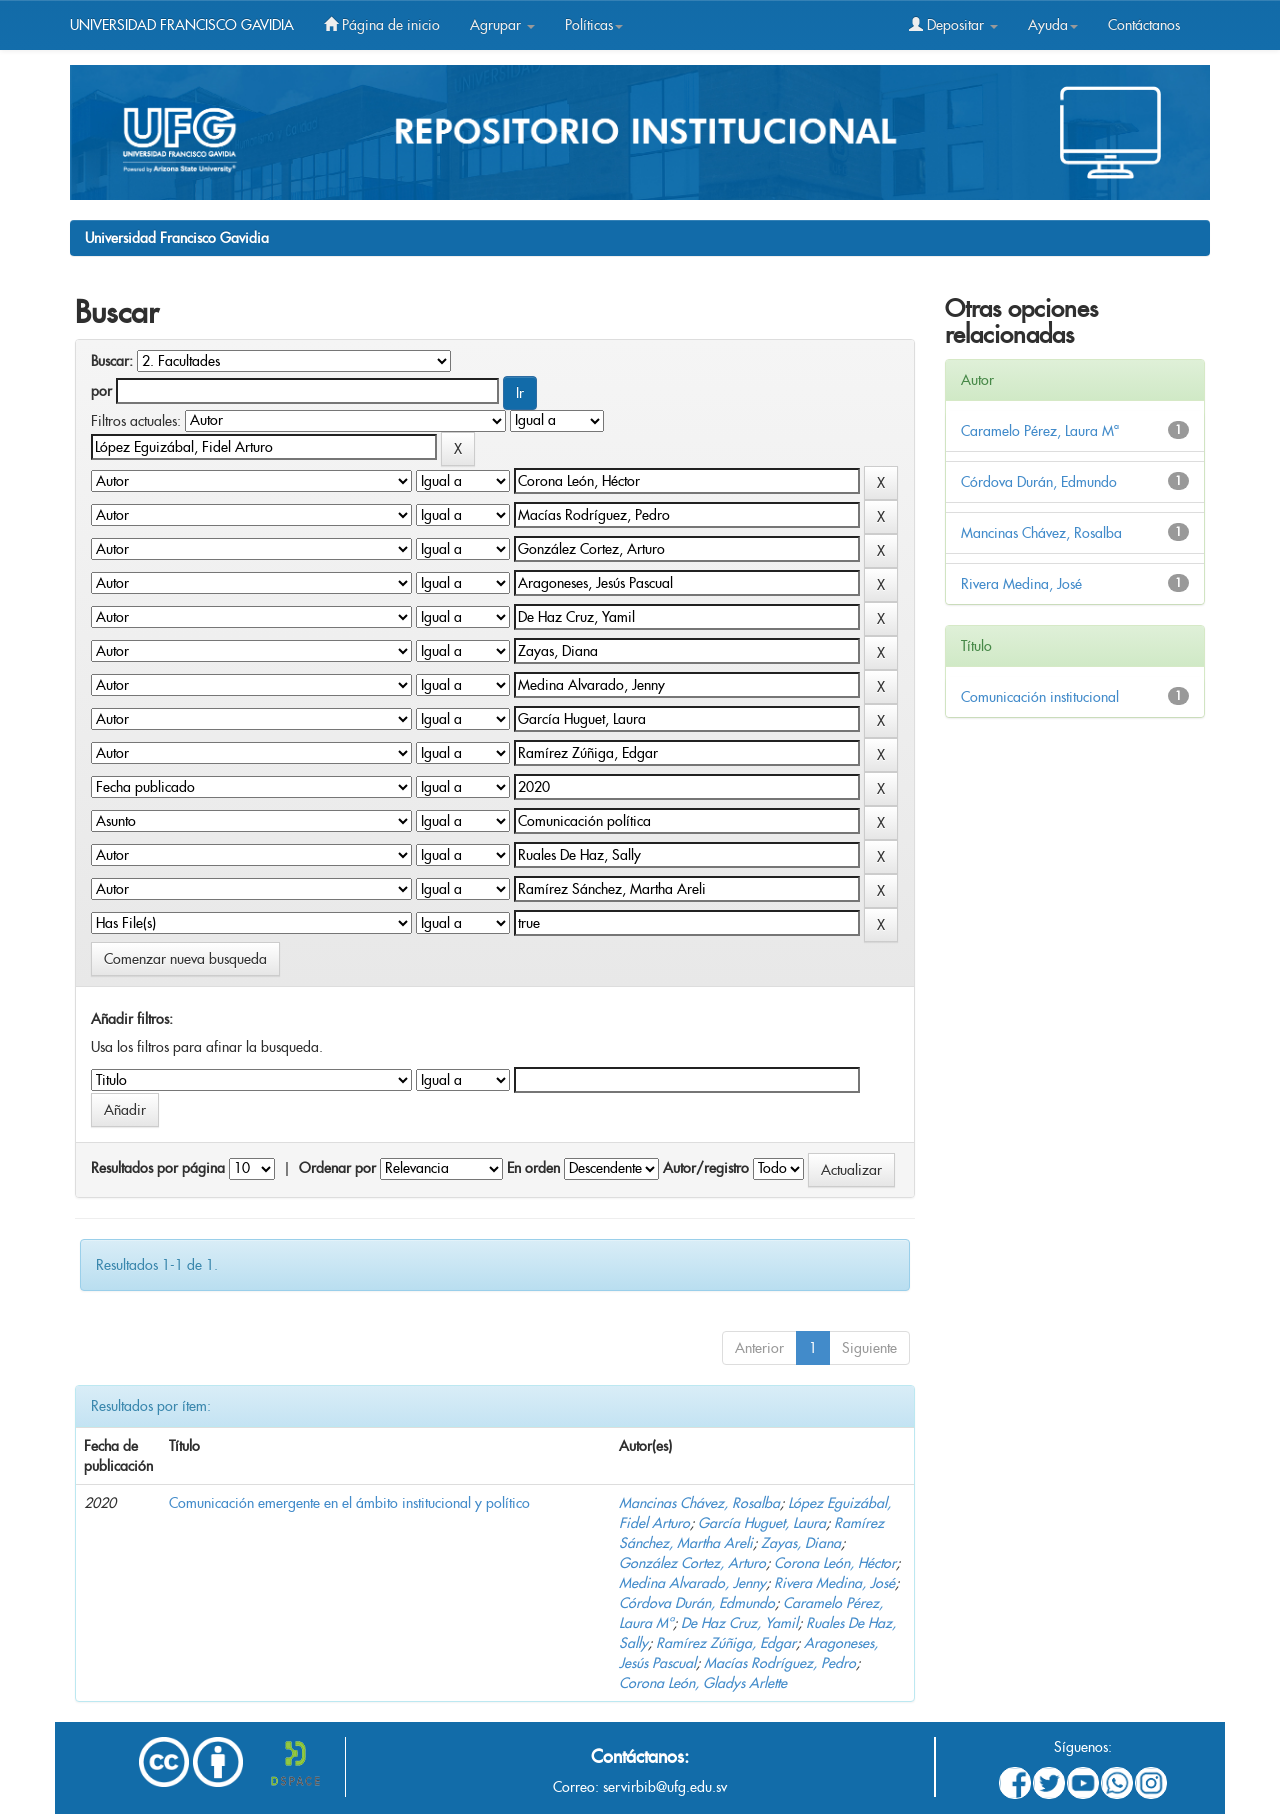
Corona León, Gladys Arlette (703, 1683)
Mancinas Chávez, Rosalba (699, 1503)
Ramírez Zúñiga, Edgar (726, 1643)
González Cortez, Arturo (692, 1563)
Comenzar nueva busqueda (185, 959)
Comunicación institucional (1040, 697)
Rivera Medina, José (834, 1583)
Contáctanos (1144, 25)
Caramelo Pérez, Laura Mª (1040, 431)
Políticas (594, 25)
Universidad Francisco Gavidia (177, 238)
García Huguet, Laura (762, 1523)
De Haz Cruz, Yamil (739, 1623)
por (101, 391)
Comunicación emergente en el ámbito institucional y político (349, 1503)
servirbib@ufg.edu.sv (665, 1787)
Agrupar (502, 25)
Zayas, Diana (801, 1543)
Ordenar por (337, 1168)
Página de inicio (382, 25)
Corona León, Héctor (835, 1563)
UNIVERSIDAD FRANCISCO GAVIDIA (182, 25)
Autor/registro (706, 1168)
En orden (533, 1168)
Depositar (953, 25)
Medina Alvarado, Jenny (692, 1583)
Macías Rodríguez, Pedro (780, 1663)
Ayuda (1053, 25)
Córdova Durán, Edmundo (697, 1603)
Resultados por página (158, 1168)
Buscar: (112, 361)
